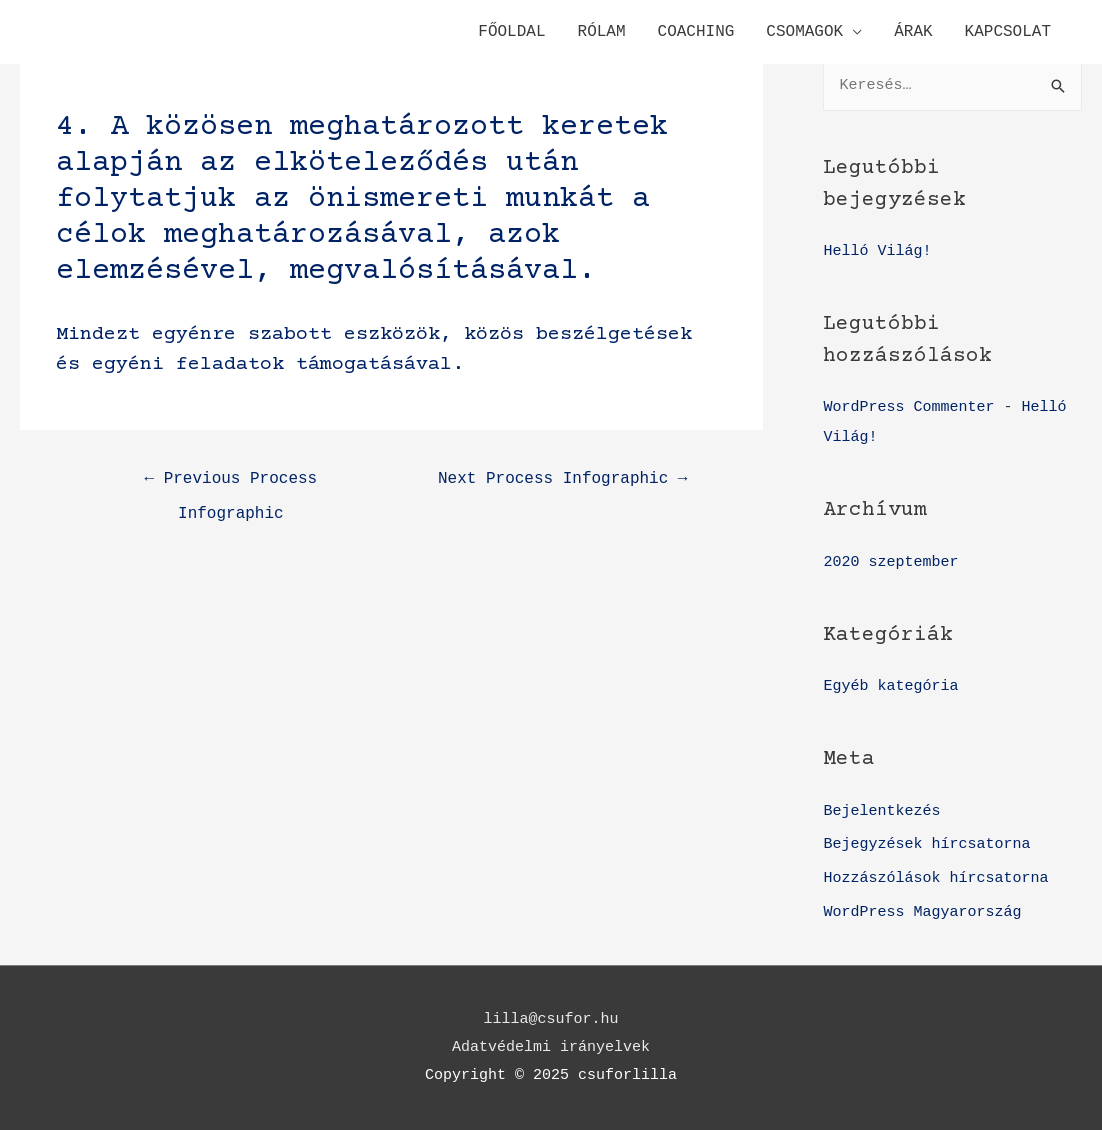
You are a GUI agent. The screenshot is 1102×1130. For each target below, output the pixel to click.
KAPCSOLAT (1008, 32)
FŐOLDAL (511, 32)
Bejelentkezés (881, 811)
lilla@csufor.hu (550, 1019)
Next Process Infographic (562, 479)
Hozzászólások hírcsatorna (935, 878)
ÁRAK (913, 32)
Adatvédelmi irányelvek (551, 1047)
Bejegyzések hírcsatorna (926, 844)
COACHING (696, 32)
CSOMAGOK (804, 32)
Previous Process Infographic (231, 484)
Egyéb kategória (890, 686)
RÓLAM (602, 32)
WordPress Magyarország (922, 912)
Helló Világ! (877, 251)
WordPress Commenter (908, 407)
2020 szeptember (890, 562)
